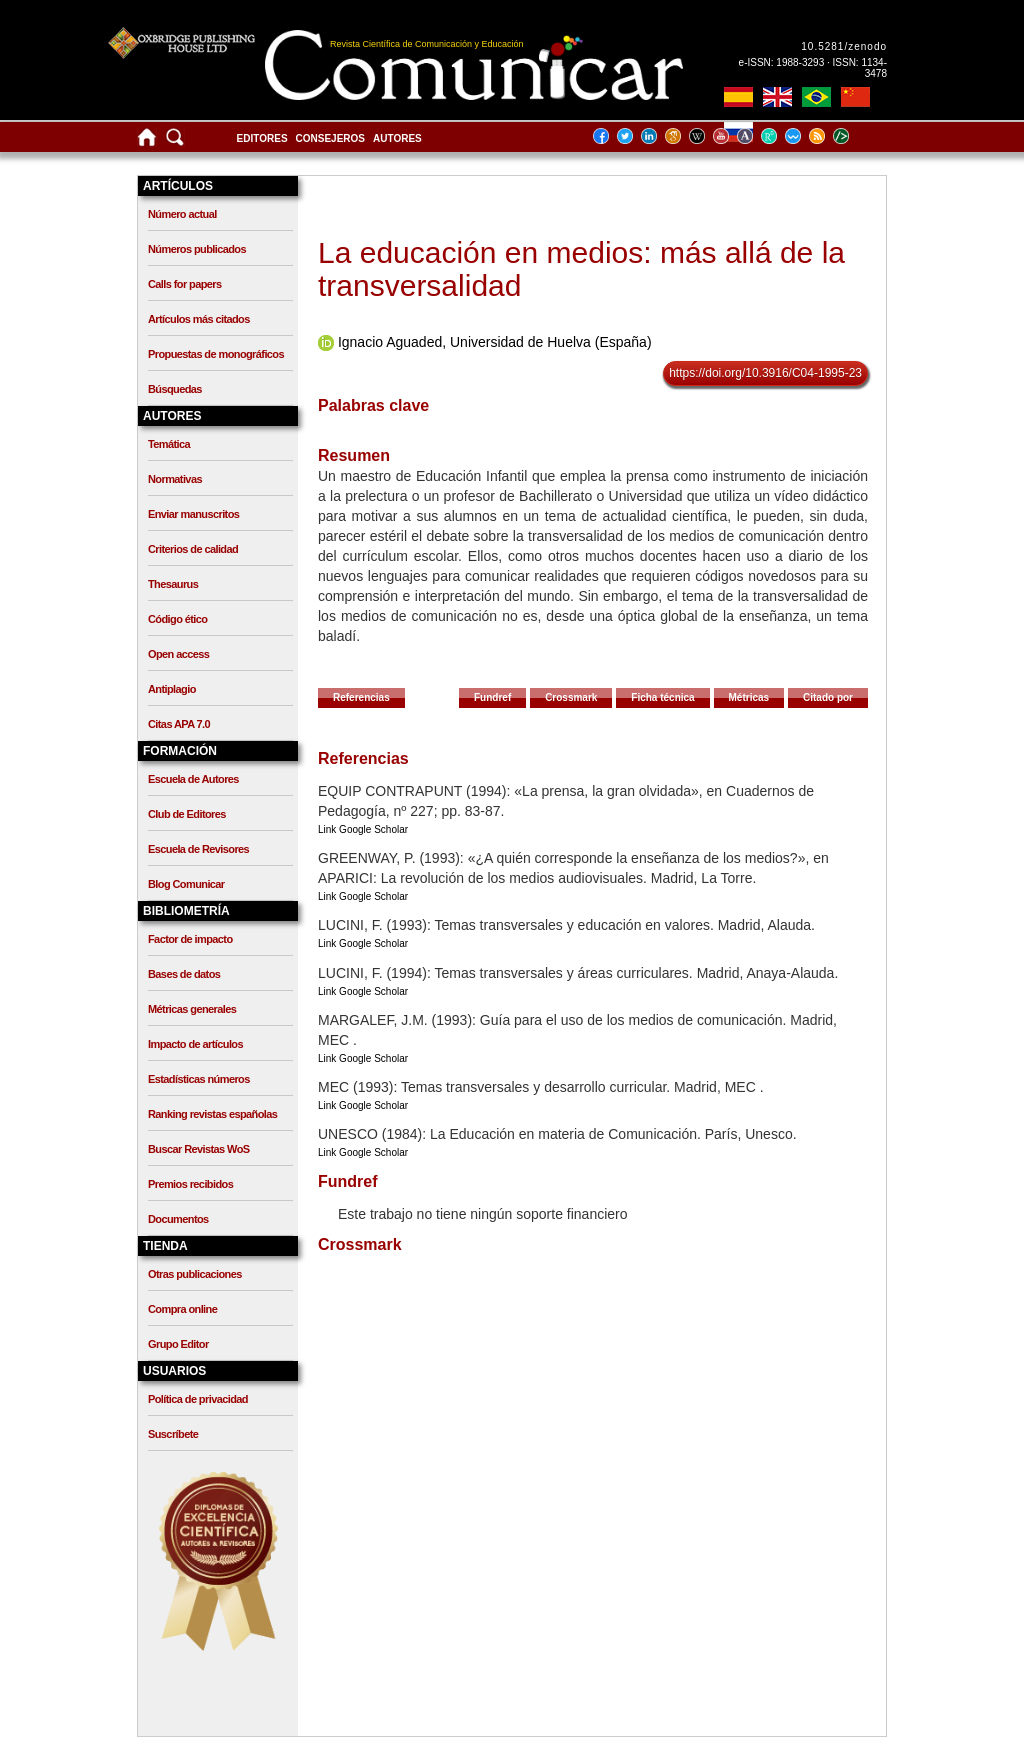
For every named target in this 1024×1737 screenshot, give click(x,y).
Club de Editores (187, 814)
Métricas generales (192, 1009)
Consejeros (330, 138)
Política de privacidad (198, 1399)
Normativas (175, 479)
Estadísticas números (199, 1079)
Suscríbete (173, 1434)
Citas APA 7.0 (179, 724)
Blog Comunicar (186, 884)
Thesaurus (173, 584)
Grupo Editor (178, 1344)
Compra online (182, 1309)
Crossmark (571, 697)
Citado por (828, 697)
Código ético (177, 619)
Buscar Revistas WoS (199, 1149)
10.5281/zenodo (844, 46)
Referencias (361, 697)
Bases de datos (184, 974)
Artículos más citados (199, 319)
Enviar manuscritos (193, 514)
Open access (178, 654)
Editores (262, 138)
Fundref (492, 697)
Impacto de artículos (195, 1044)
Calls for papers (185, 284)
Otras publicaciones (195, 1274)
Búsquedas (175, 389)
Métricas (749, 697)
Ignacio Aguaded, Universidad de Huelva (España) (495, 342)
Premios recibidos (190, 1184)
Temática (169, 444)
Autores (397, 138)
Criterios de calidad (193, 549)
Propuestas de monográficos (216, 354)
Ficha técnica (662, 697)
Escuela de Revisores (198, 849)
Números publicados (197, 249)
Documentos (178, 1219)
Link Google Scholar (363, 829)
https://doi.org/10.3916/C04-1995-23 (765, 373)
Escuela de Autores (193, 779)
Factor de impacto (190, 939)
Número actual (182, 214)
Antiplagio (172, 689)
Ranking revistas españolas (212, 1114)
